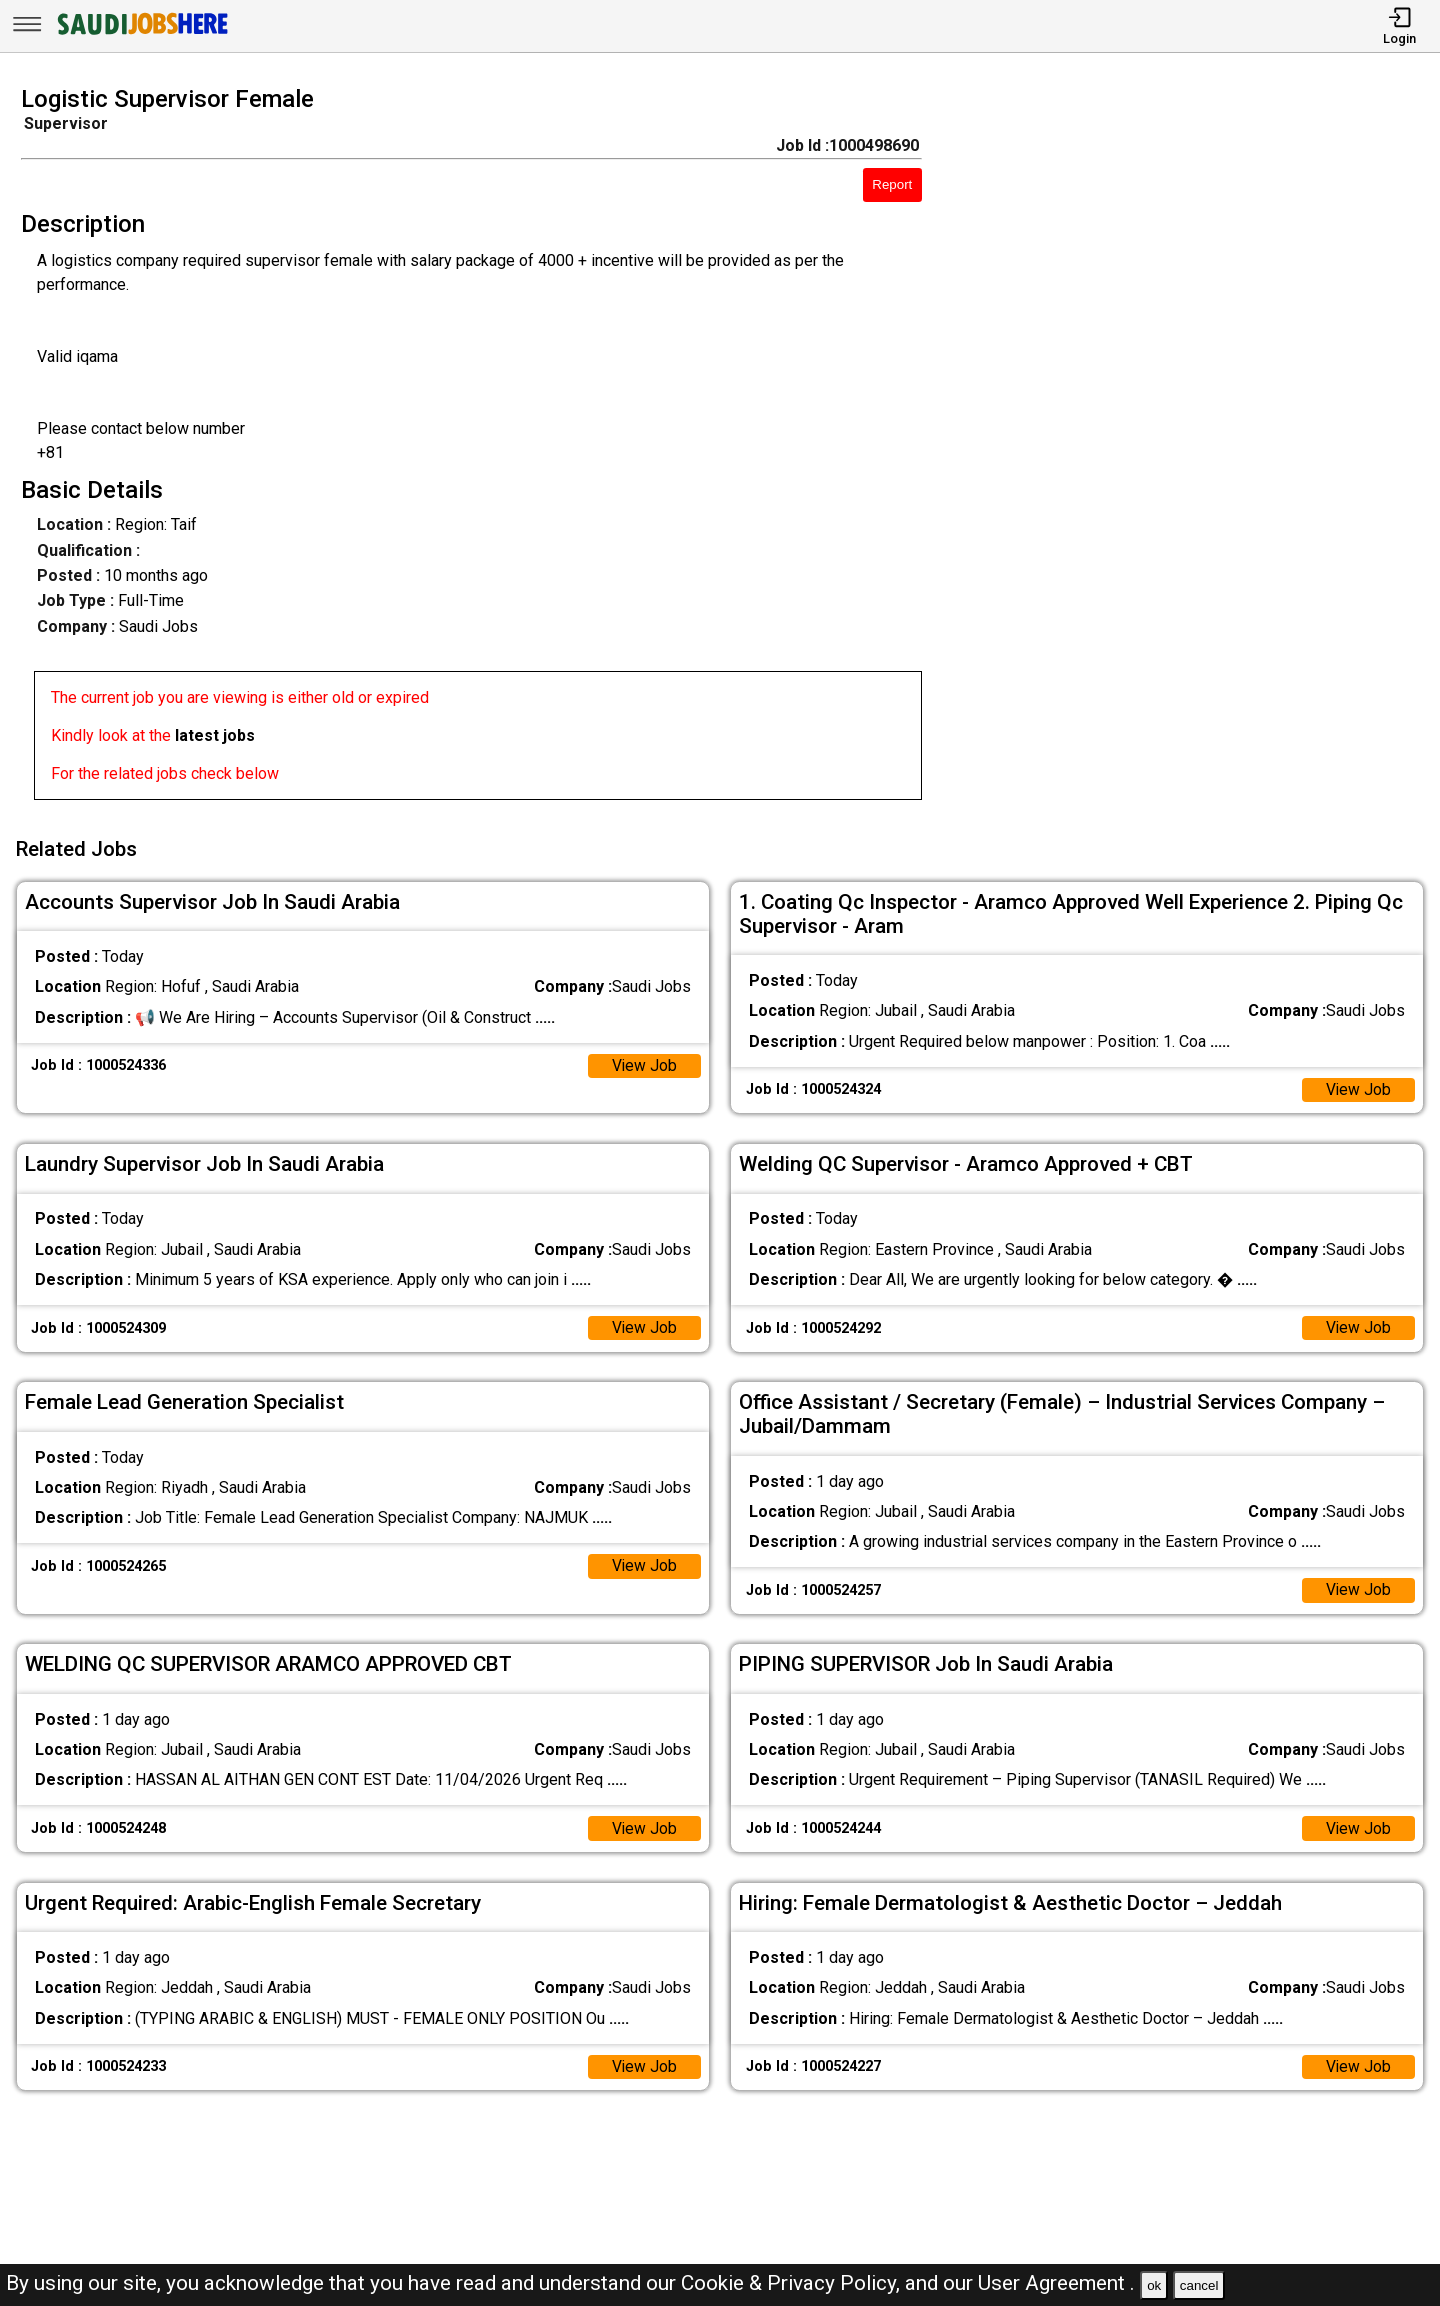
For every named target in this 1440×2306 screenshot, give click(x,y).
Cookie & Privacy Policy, (793, 2283)
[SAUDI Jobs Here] (141, 34)
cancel (1199, 2285)
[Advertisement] (1199, 449)
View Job (644, 1062)
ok (1154, 2285)
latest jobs (215, 735)
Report (892, 184)
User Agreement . (1056, 2283)
